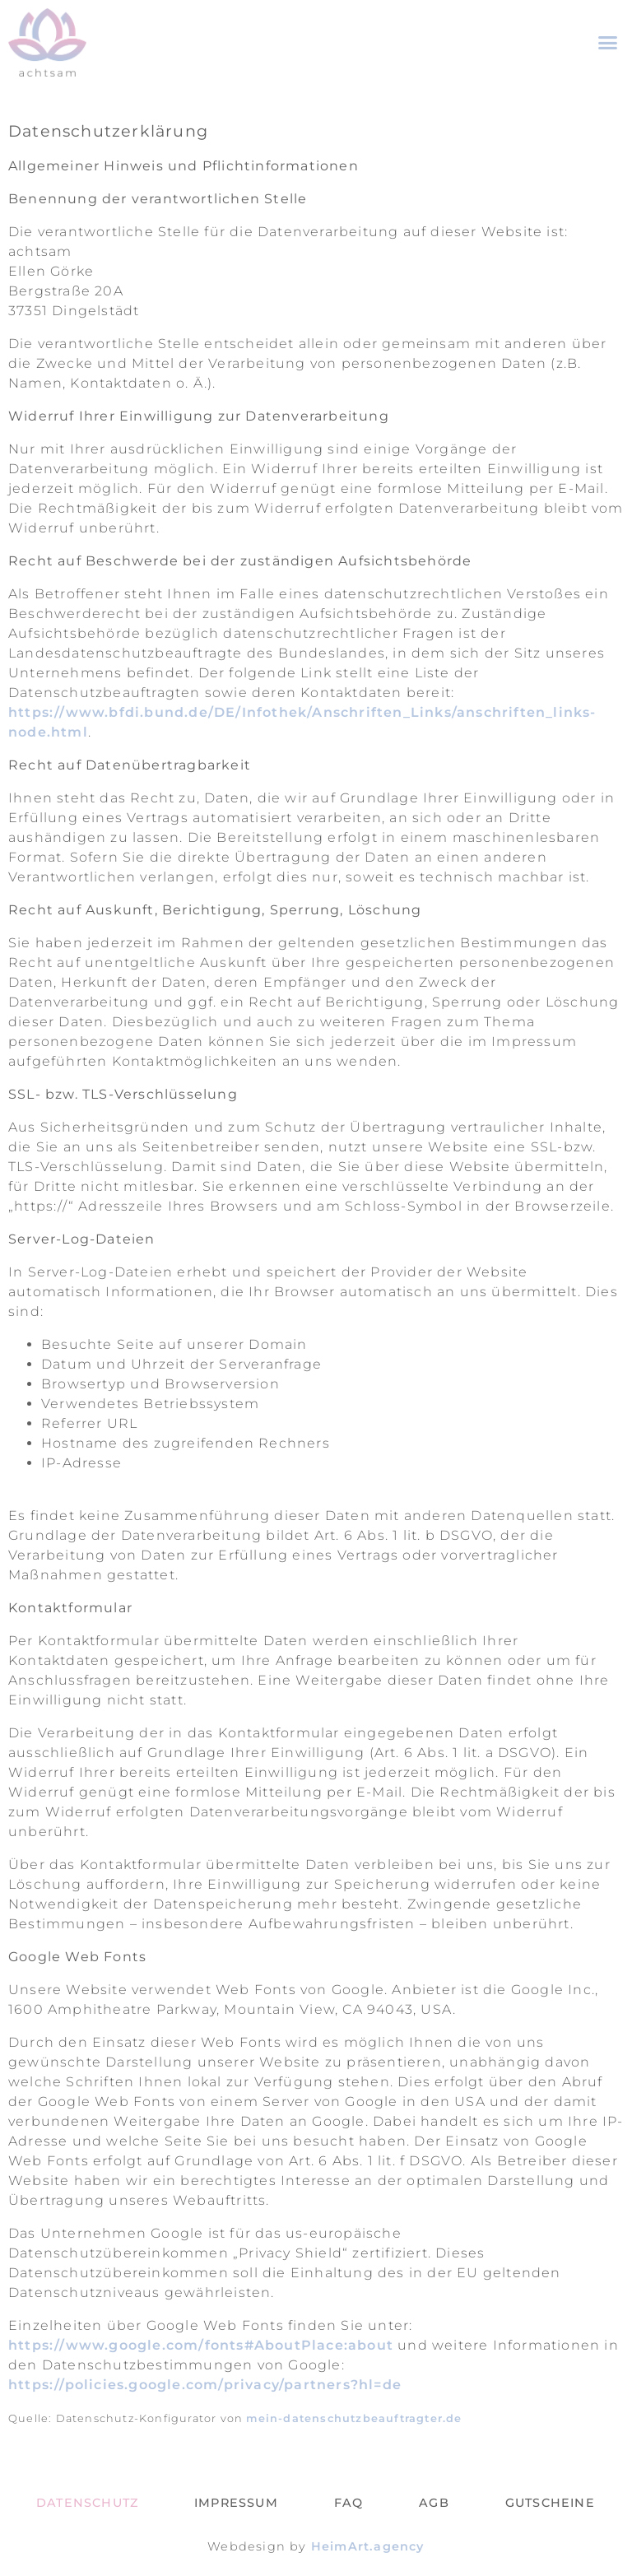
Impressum (236, 2502)
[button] (608, 42)
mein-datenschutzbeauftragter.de (354, 2418)
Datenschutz (87, 2502)
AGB (434, 2502)
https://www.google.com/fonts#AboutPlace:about (200, 2345)
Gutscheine (550, 2502)
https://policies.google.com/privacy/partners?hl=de (205, 2384)
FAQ (349, 2502)
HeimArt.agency (368, 2546)
